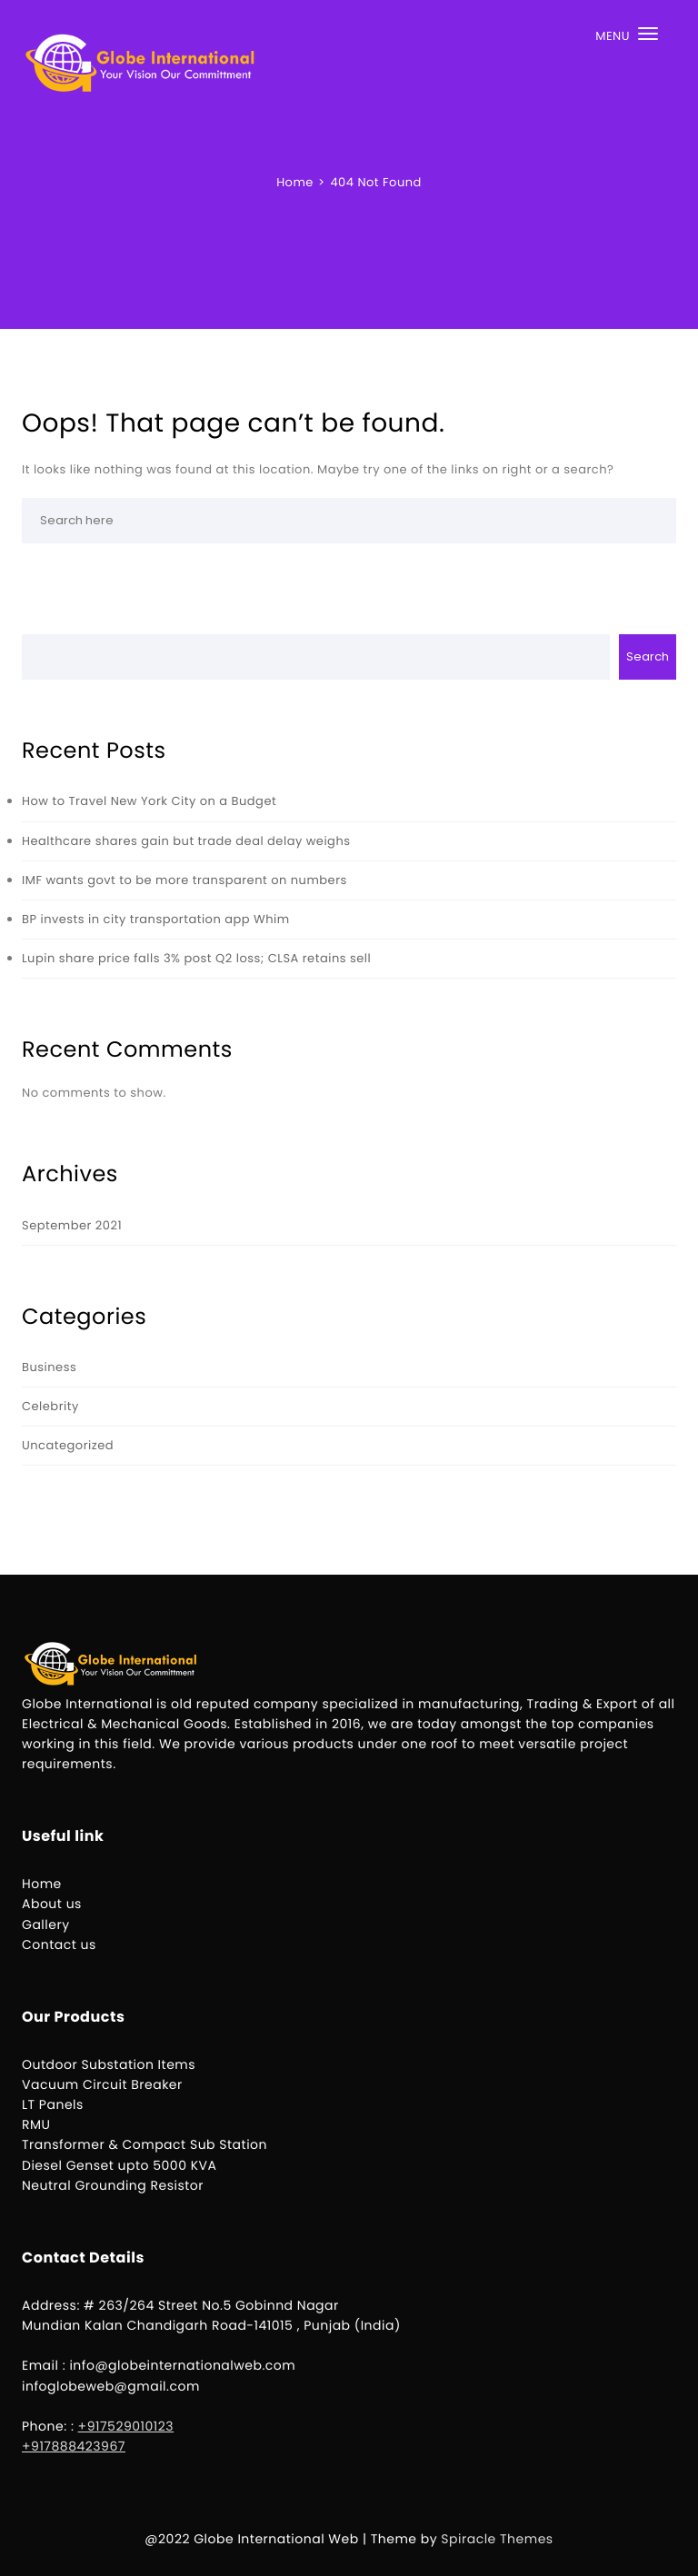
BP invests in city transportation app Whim (156, 919)
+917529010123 (126, 2426)
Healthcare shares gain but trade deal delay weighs (186, 841)
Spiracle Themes (497, 2539)
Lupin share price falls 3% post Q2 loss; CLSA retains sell (196, 958)
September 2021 (72, 1225)
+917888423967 (73, 2446)
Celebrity (50, 1406)
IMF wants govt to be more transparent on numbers (184, 880)
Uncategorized (68, 1445)
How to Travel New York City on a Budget (149, 801)
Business (49, 1367)
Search (647, 656)
